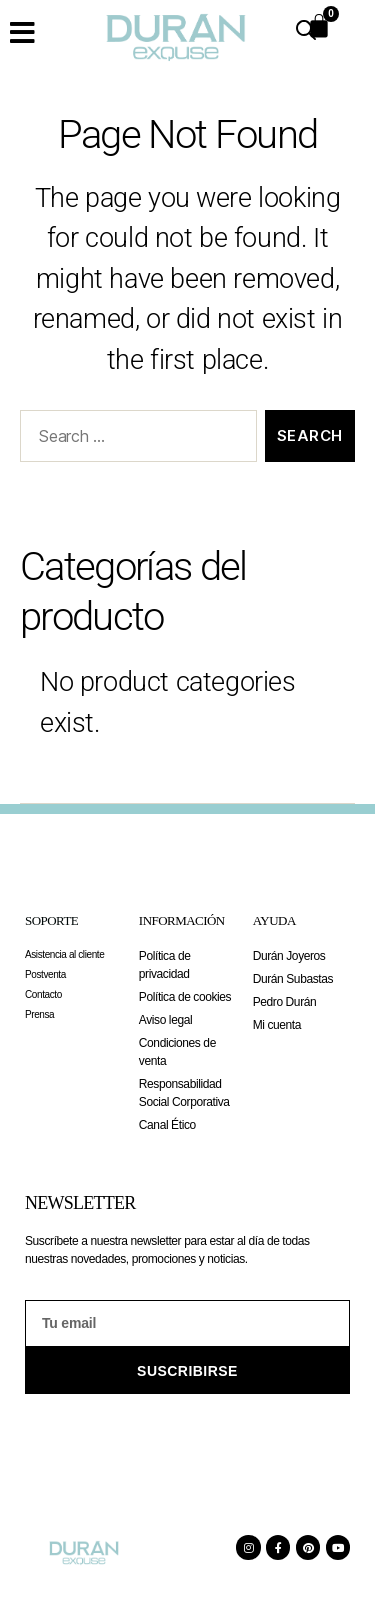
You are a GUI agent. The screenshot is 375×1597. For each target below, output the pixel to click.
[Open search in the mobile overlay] (306, 30)
